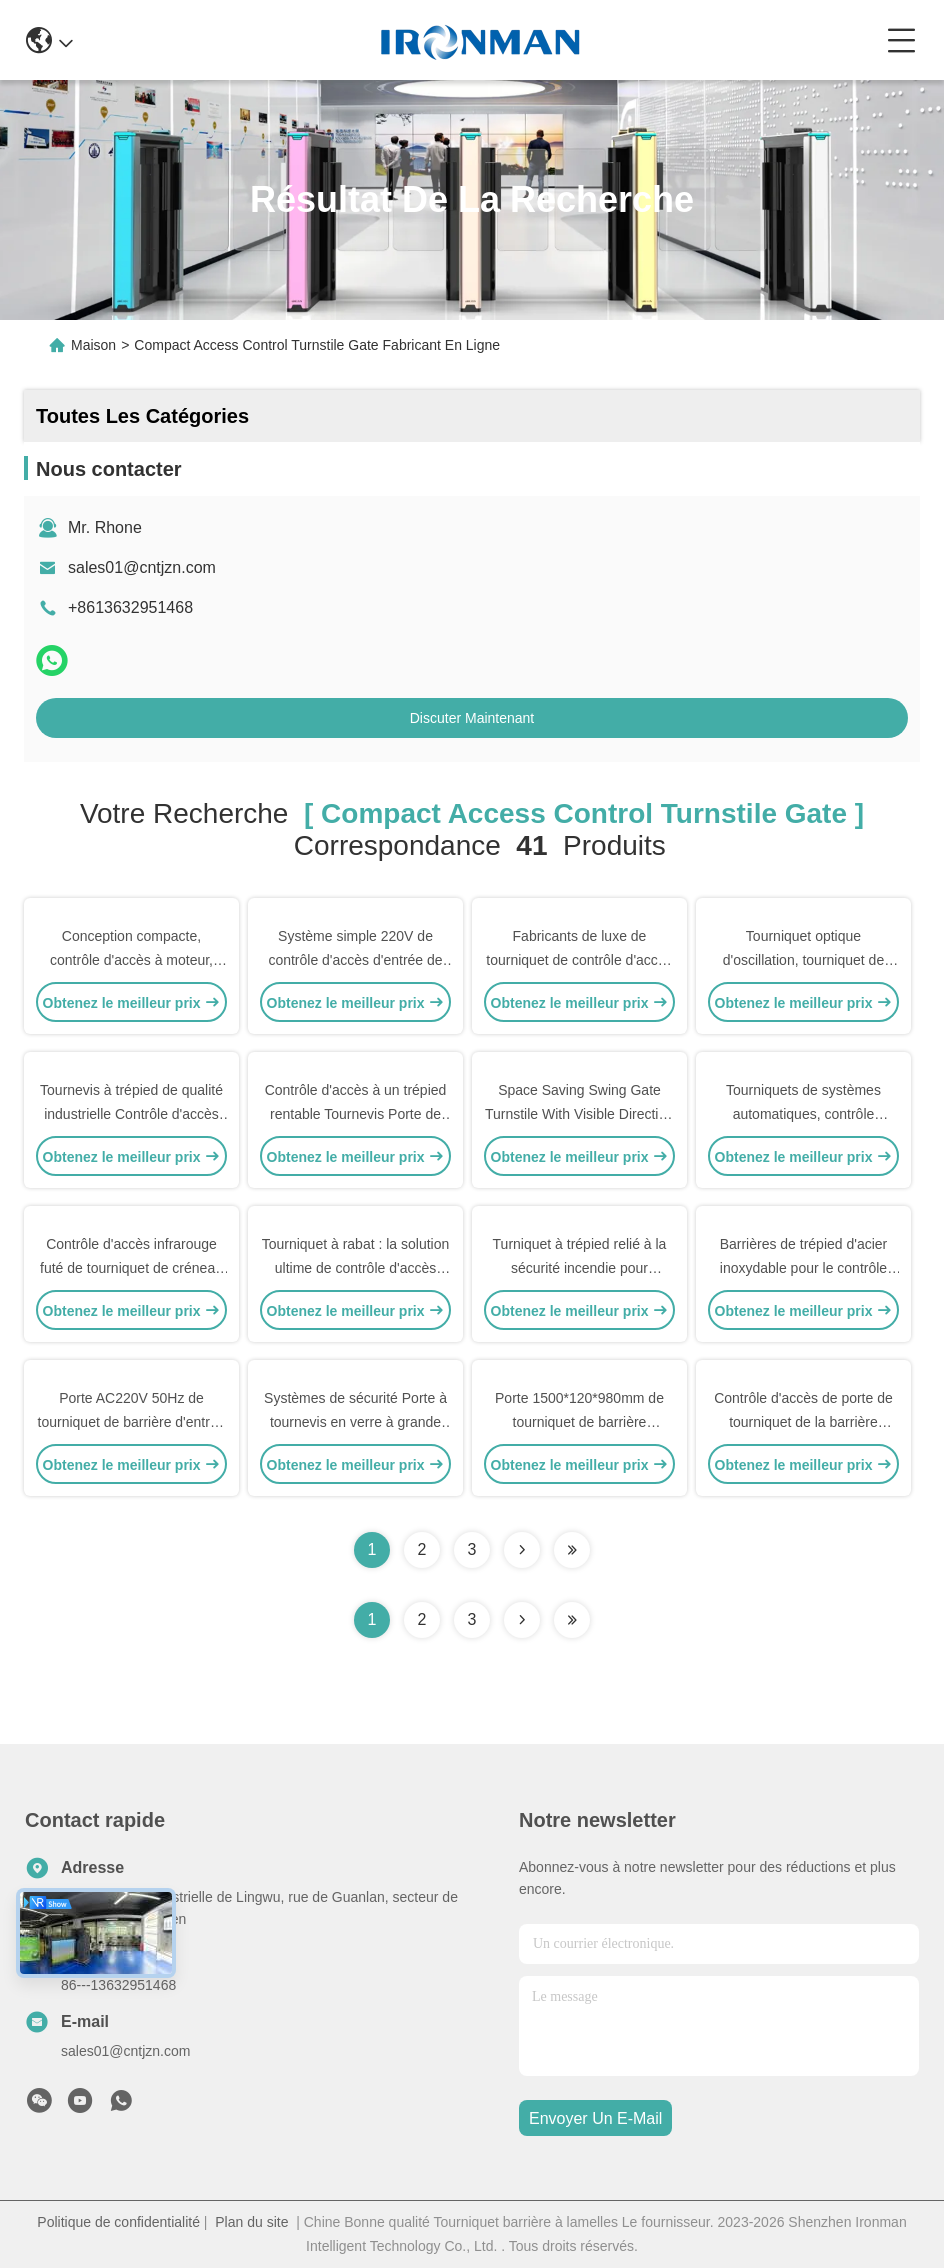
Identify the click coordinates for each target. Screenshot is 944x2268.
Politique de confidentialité (118, 2222)
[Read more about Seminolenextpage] (522, 1620)
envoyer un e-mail (595, 2118)
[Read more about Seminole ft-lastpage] (572, 1620)
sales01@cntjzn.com (142, 567)
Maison (93, 345)
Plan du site (251, 2222)
